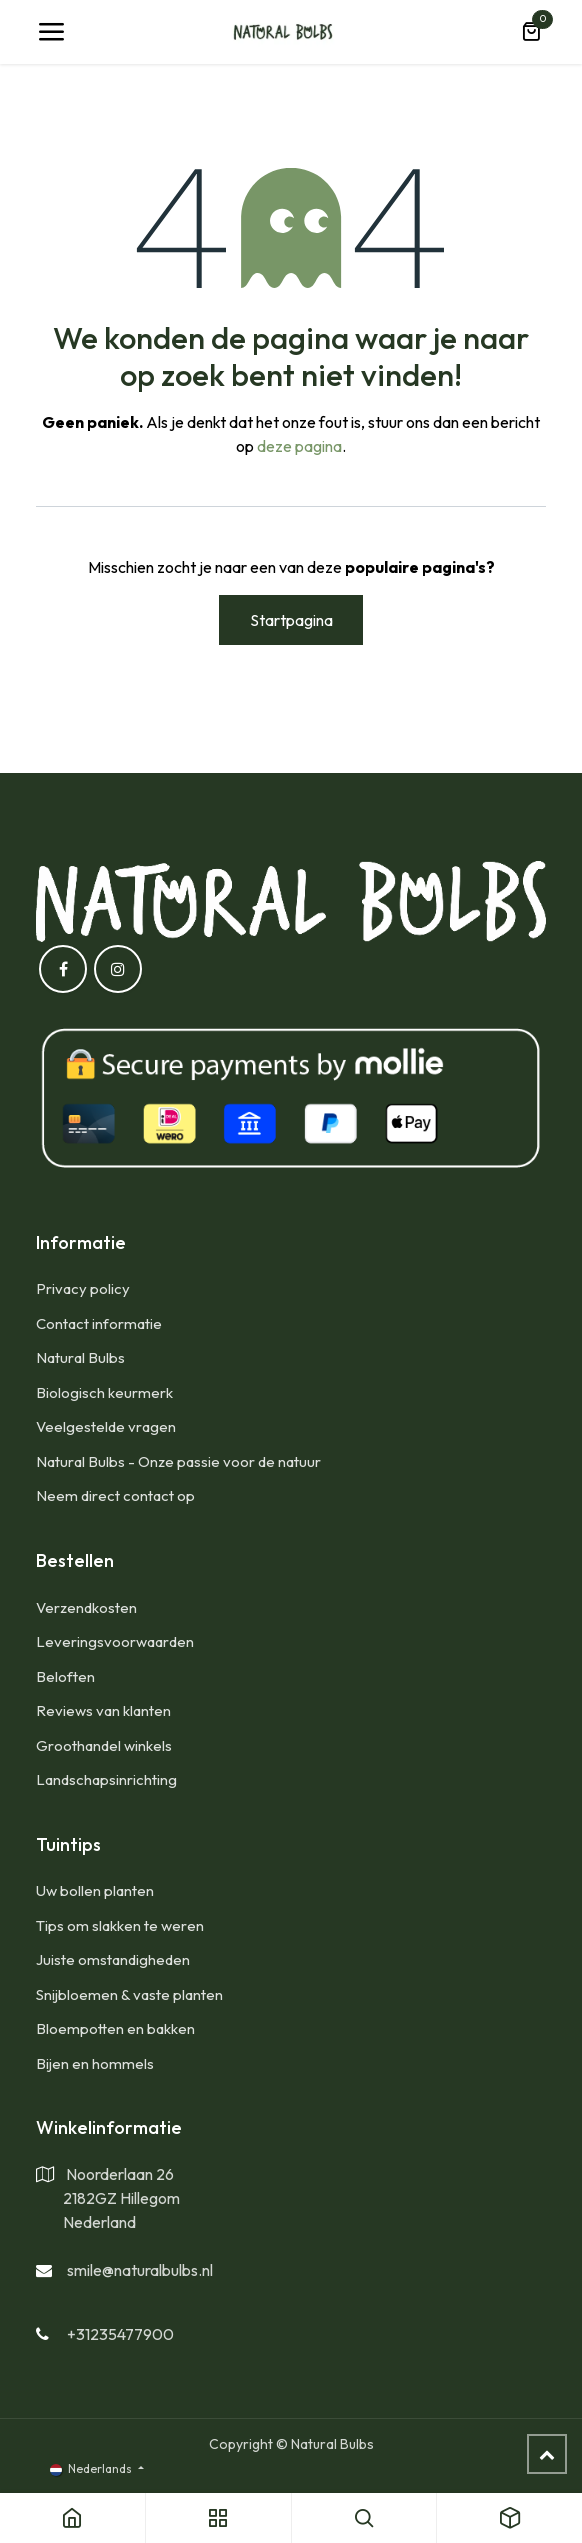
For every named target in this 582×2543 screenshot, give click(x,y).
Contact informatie (99, 1323)
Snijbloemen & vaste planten (129, 1994)
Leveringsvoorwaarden (115, 1641)
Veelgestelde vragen (106, 1426)
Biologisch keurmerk (104, 1392)
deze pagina (299, 446)
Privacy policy (83, 1288)
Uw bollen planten (95, 1890)
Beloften (65, 1676)
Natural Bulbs (80, 1357)
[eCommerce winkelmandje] (531, 32)
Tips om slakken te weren (120, 1925)
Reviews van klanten (103, 1710)
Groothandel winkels (104, 1745)
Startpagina (291, 620)
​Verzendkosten (86, 1607)
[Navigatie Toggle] (51, 32)
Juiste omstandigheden (113, 1959)
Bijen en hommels (95, 2063)
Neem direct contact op (115, 1495)
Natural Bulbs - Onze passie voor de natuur (178, 1461)
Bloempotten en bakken (115, 2028)
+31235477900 (120, 2334)
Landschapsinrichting (106, 1779)
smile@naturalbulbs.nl (140, 2270)
